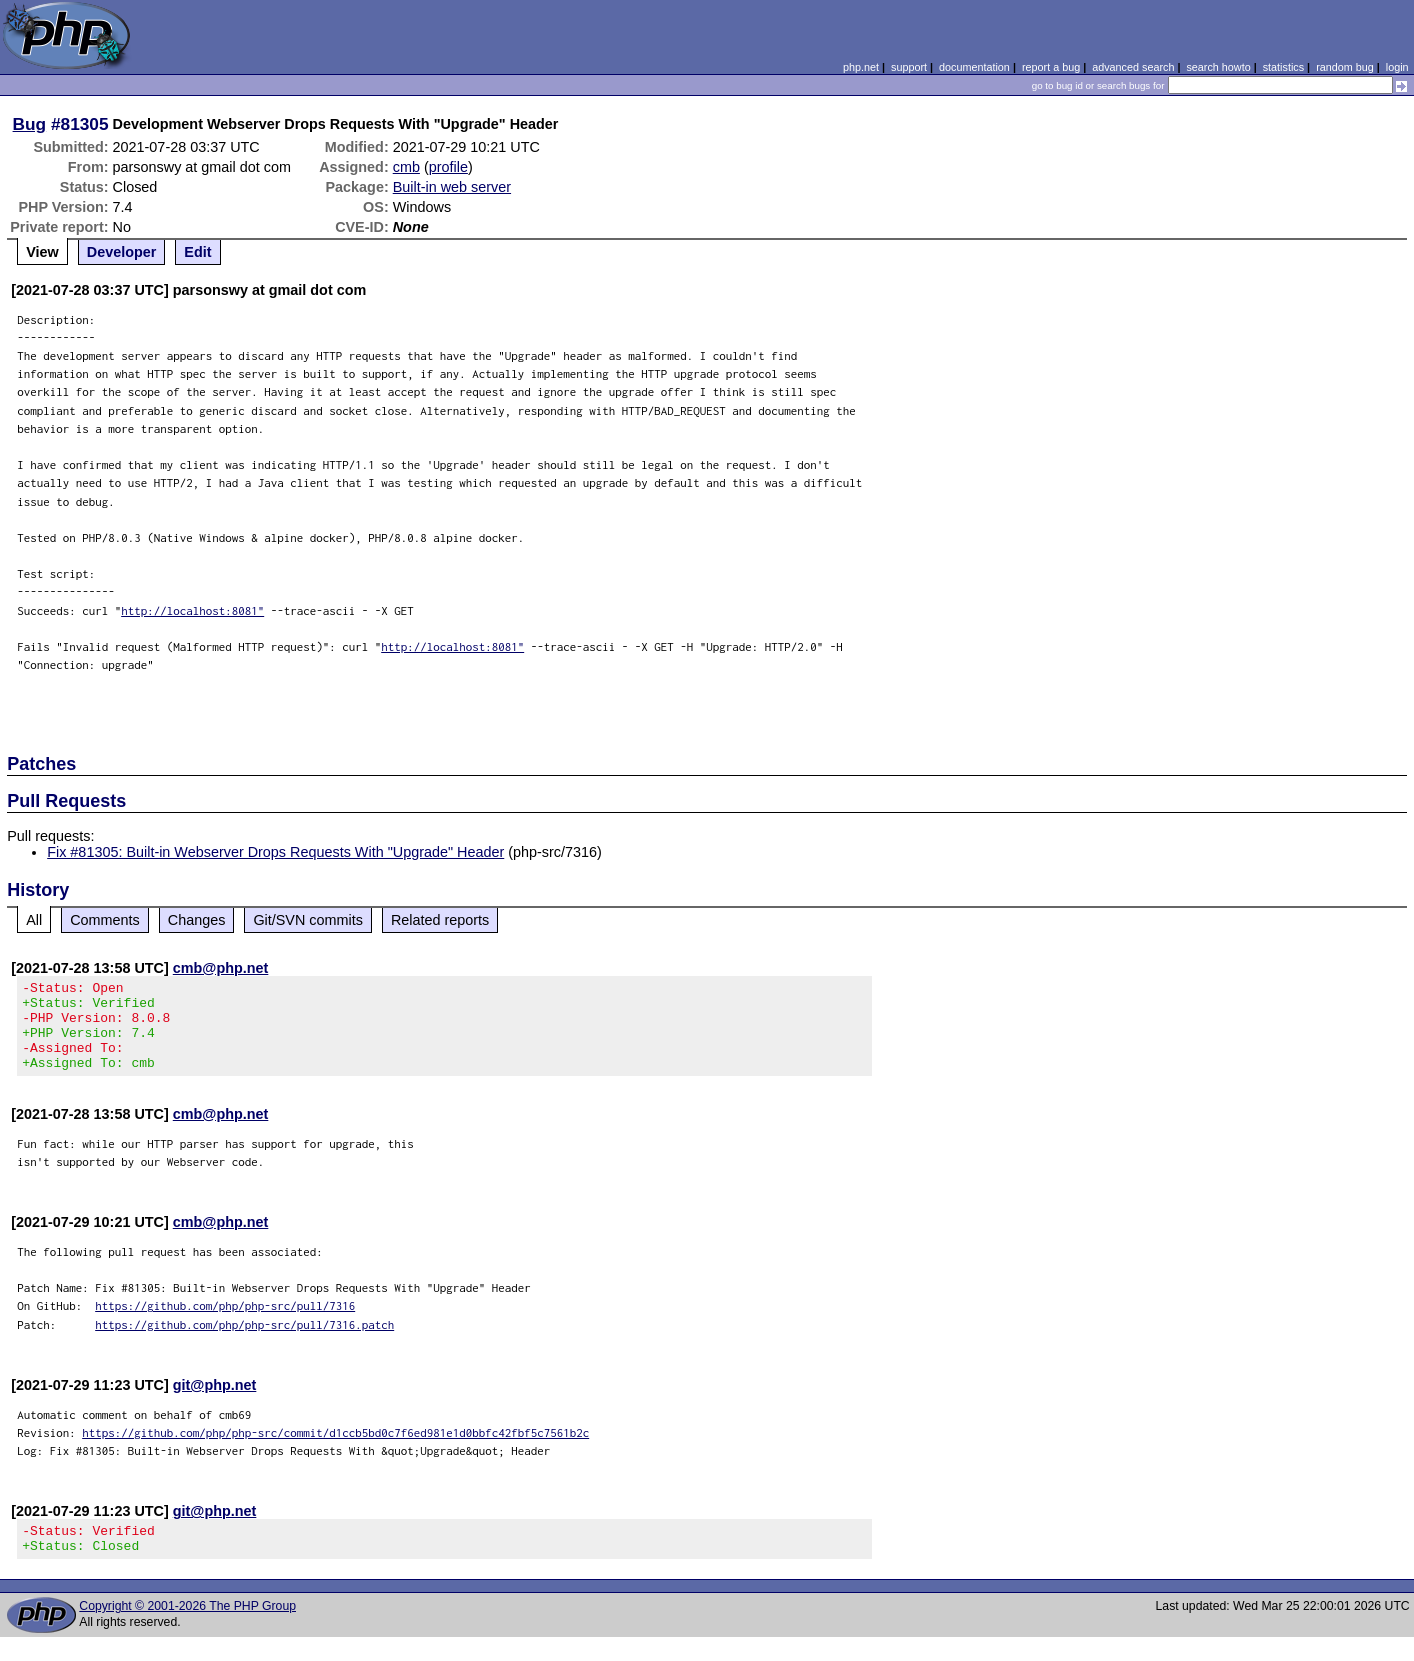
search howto (1218, 67)
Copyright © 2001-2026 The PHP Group (187, 1630)
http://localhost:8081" (192, 610)
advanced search (1133, 67)
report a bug (1051, 67)
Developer (122, 252)
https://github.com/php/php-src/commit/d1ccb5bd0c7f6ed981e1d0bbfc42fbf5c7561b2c (335, 1450)
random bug (1345, 67)
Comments (105, 920)
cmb (406, 167)
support (909, 67)
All (34, 920)
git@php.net (215, 1403)
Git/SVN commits (308, 920)
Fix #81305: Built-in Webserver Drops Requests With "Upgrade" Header (275, 852)
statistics (1283, 67)
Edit (197, 252)
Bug (30, 124)
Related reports (440, 920)
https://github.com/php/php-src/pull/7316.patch (244, 1342)
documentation (974, 67)
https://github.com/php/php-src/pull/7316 (225, 1323)
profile (448, 167)
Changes (197, 920)
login (1397, 67)
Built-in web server (452, 187)
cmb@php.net (221, 968)
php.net (861, 67)
